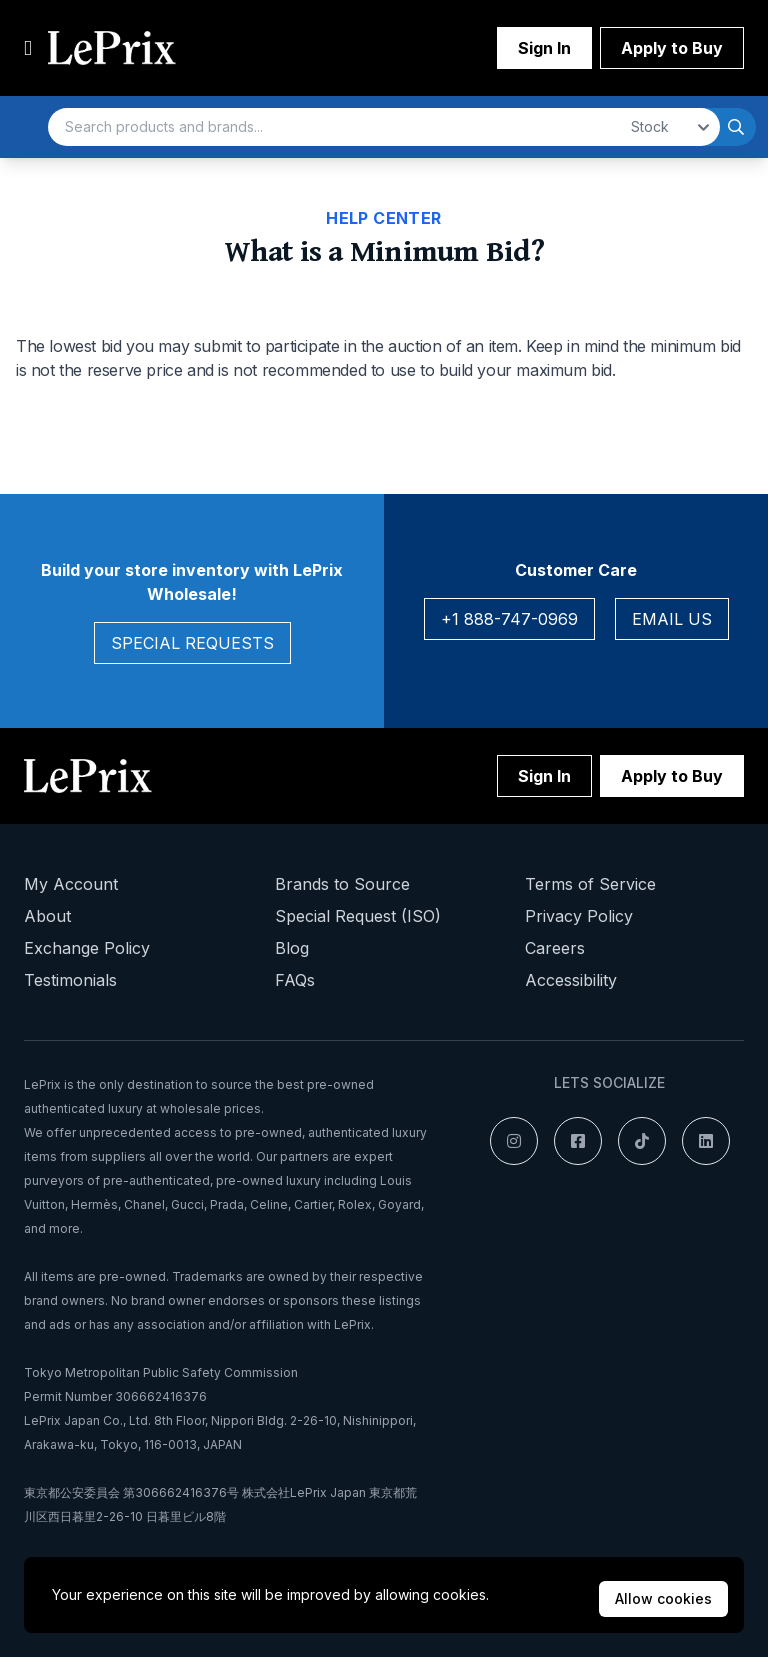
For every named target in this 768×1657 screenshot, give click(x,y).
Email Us (672, 619)
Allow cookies (663, 1598)
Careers (555, 948)
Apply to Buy (672, 48)
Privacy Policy (579, 916)
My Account (71, 884)
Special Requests (192, 643)
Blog (292, 948)
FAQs (295, 980)
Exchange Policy (87, 948)
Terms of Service (590, 884)
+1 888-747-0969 (509, 619)
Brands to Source (342, 884)
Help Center (383, 218)
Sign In (544, 48)
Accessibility (571, 980)
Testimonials (70, 980)
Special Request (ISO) (358, 916)
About (47, 916)
